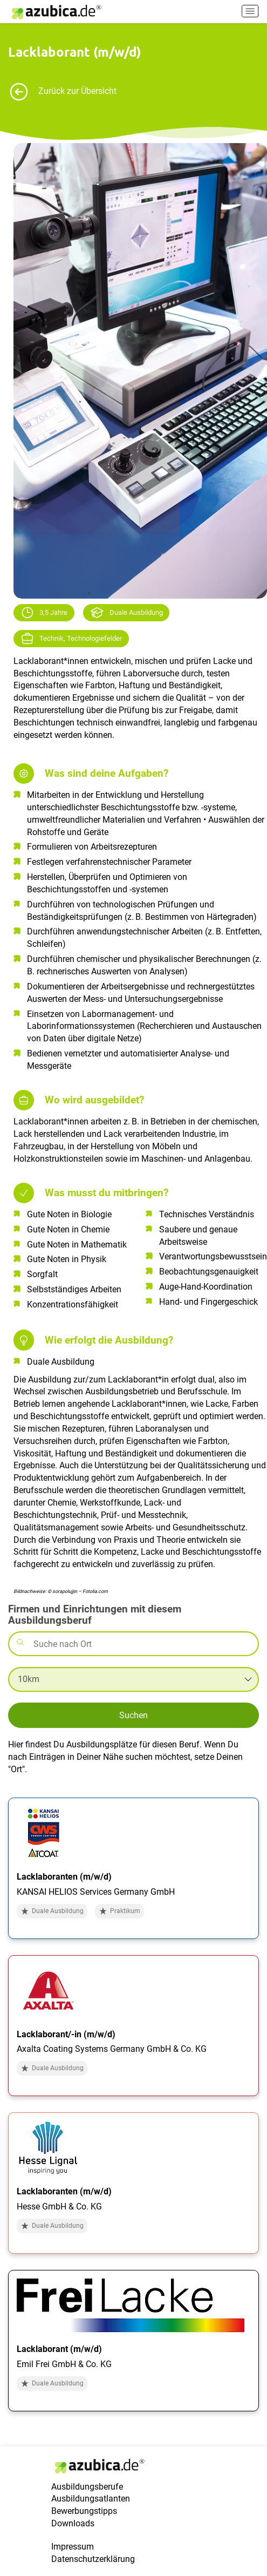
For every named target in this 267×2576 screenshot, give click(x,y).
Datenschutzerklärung (93, 2559)
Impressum (72, 2546)
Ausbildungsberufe (87, 2487)
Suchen (133, 1715)
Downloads (72, 2523)
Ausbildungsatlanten (90, 2498)
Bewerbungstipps (84, 2511)
